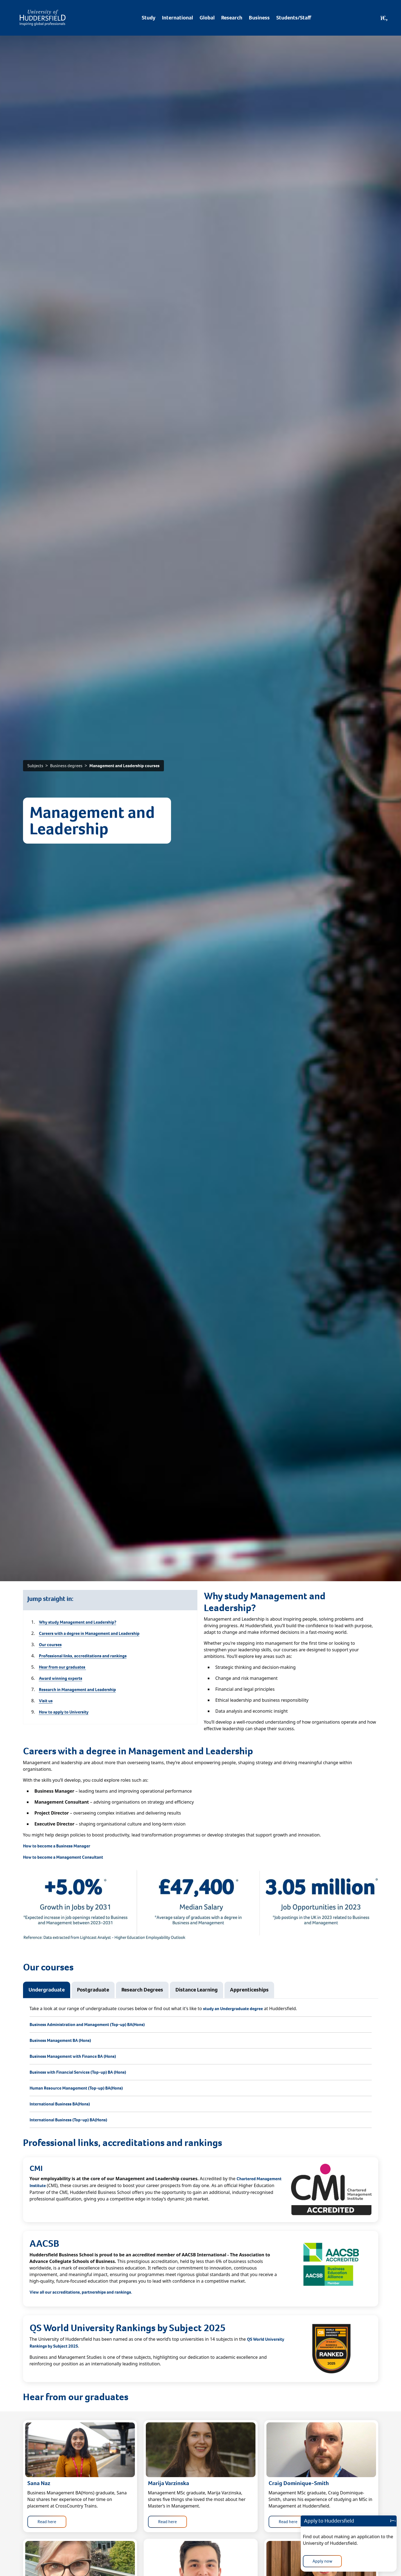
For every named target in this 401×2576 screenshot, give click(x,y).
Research (231, 17)
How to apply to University (64, 1712)
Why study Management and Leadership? (77, 1622)
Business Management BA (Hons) (60, 2040)
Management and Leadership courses (124, 766)
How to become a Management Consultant (63, 1857)
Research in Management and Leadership (77, 1689)
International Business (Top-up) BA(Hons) (68, 2120)
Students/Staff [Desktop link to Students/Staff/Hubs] (293, 17)
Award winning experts (60, 1678)
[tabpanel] (201, 2066)
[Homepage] (42, 17)
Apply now (322, 2561)
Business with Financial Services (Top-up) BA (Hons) (78, 2072)
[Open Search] (384, 18)
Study (148, 17)
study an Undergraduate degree (233, 2008)
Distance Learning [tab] (196, 1989)
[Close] (392, 2521)
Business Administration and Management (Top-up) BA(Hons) (87, 2024)
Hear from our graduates (62, 1667)
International (177, 17)
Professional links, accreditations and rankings (83, 1656)
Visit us (46, 1701)
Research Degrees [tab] (142, 1989)
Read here (47, 2522)
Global (207, 17)
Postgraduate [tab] (93, 1989)
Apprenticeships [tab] (249, 1989)
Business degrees (66, 766)
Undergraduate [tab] (47, 1989)
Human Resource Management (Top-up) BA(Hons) (76, 2088)
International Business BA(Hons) (60, 2104)
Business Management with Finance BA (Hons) (73, 2056)
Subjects (35, 766)
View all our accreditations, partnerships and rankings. (81, 2292)
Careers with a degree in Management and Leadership (89, 1633)
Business (259, 17)
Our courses (50, 1644)
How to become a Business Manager (56, 1846)
